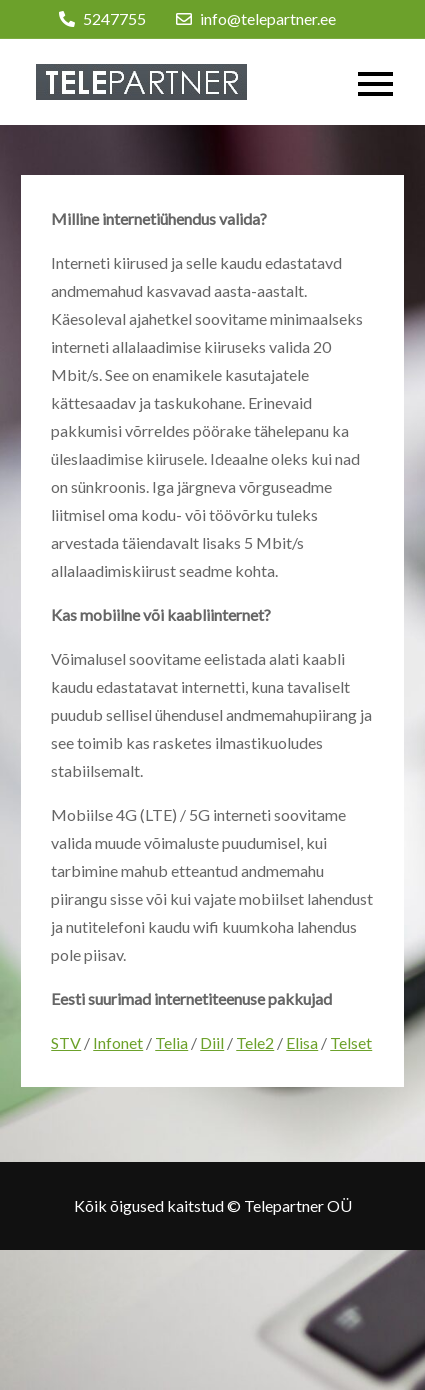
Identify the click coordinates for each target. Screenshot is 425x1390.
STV (66, 1042)
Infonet (118, 1042)
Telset (351, 1042)
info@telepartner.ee (256, 18)
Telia (171, 1042)
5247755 (102, 18)
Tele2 (255, 1042)
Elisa (302, 1042)
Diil (212, 1042)
